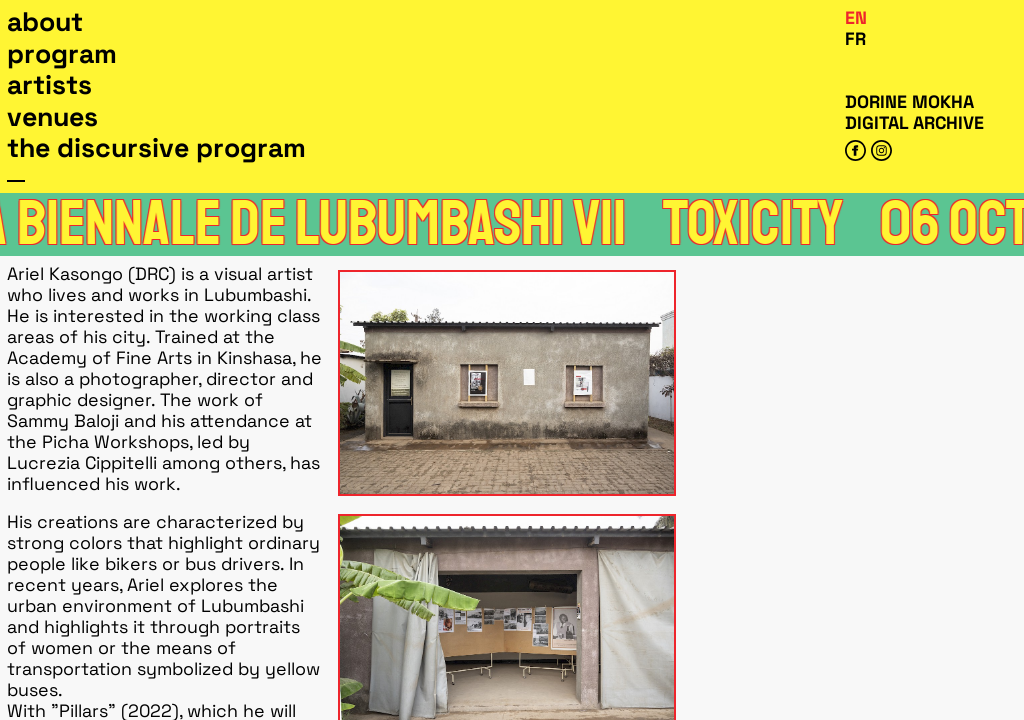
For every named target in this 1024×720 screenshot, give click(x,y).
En (856, 17)
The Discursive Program (156, 148)
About (45, 22)
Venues (52, 117)
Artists (49, 85)
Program (62, 54)
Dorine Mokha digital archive (914, 112)
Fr (855, 38)
